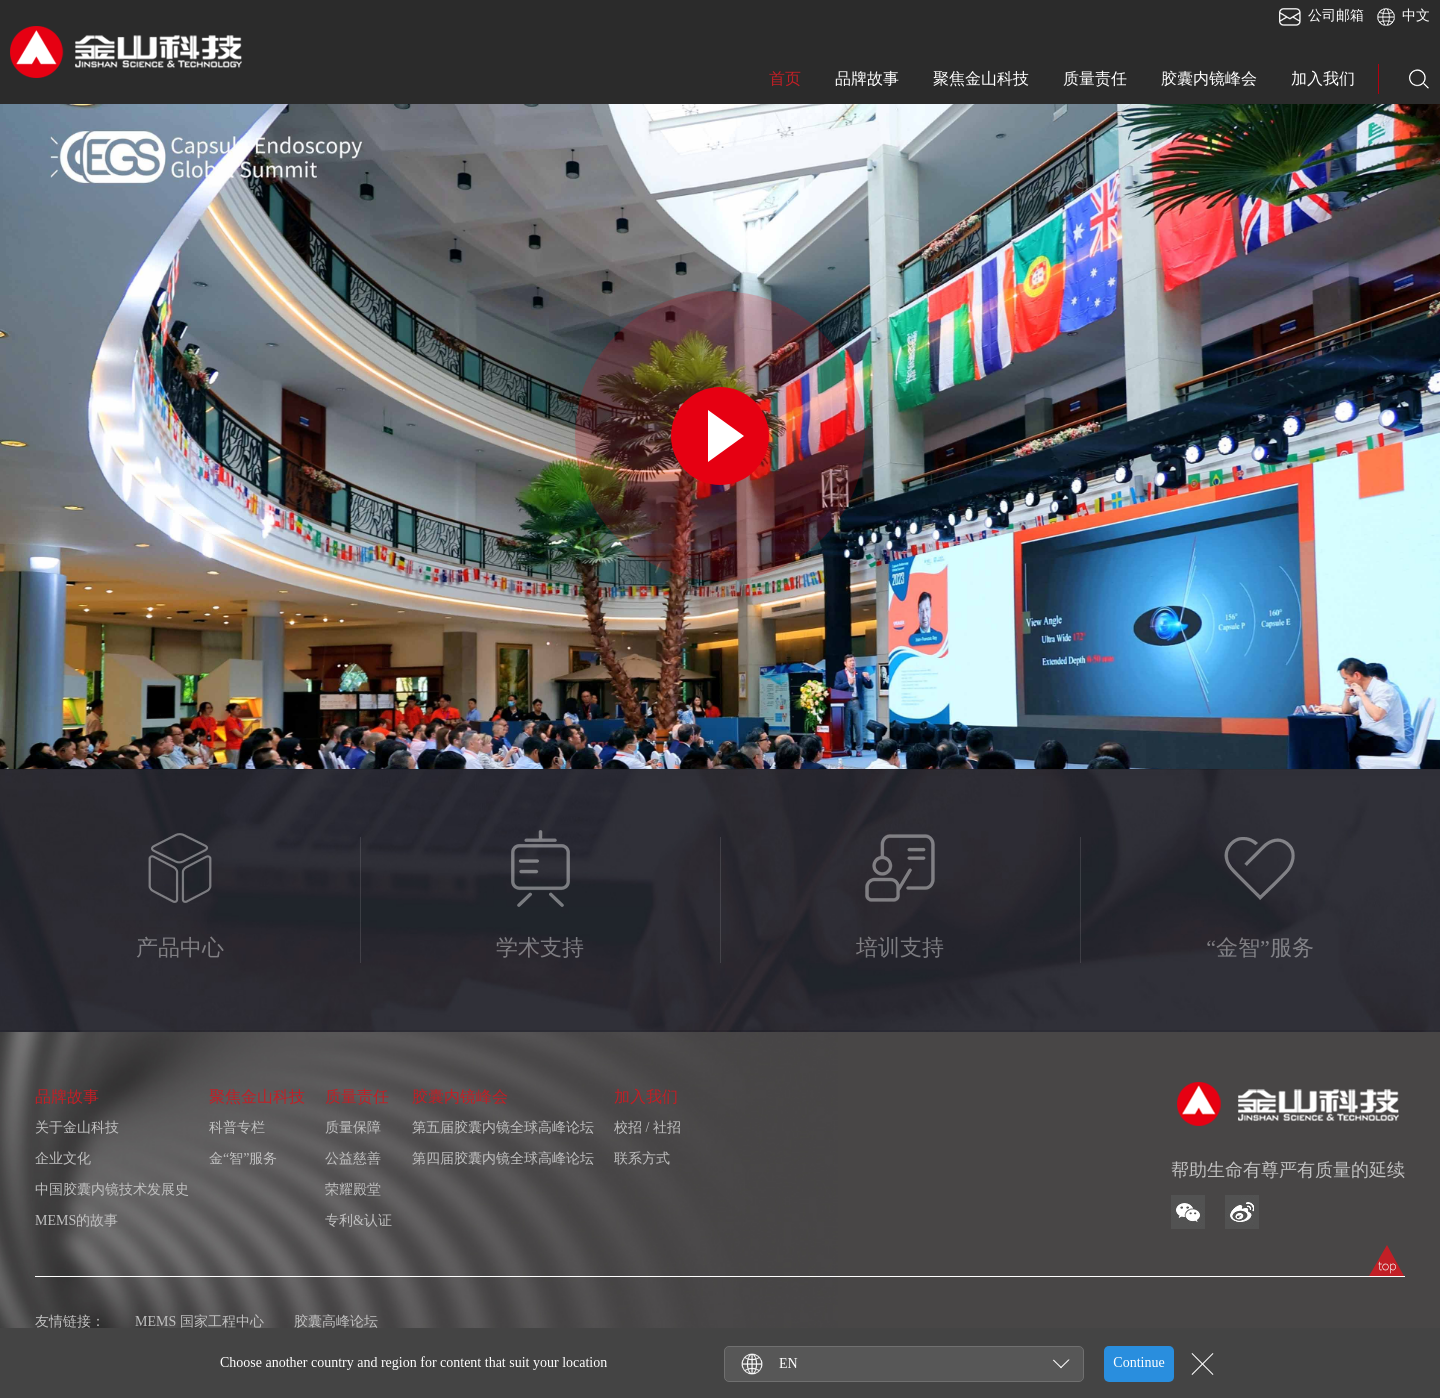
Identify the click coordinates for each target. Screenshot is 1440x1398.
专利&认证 (358, 1220)
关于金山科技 (77, 1127)
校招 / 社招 (647, 1127)
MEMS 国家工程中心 (199, 1321)
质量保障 (353, 1127)
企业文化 (63, 1158)
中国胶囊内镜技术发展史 (112, 1189)
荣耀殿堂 (353, 1189)
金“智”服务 (243, 1158)
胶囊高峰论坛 (336, 1321)
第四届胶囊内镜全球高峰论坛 (503, 1158)
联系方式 (642, 1158)
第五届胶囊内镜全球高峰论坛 (503, 1127)
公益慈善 (353, 1158)
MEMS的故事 (76, 1220)
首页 (785, 78)
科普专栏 (237, 1127)
